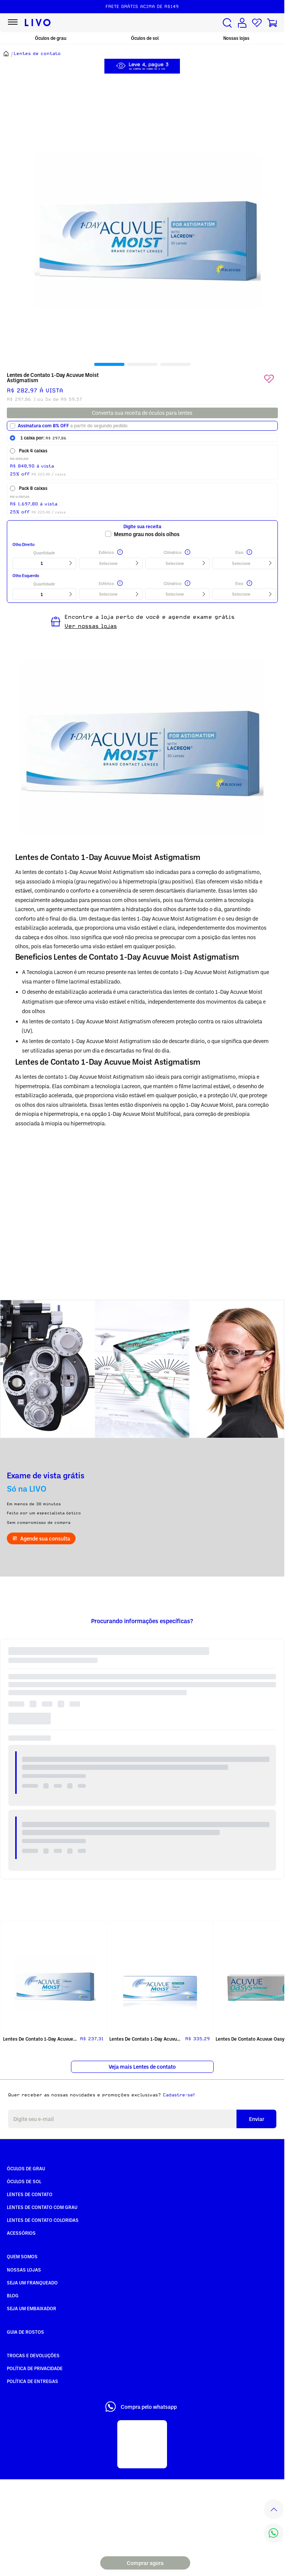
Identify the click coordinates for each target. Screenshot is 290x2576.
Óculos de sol (145, 38)
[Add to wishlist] (269, 379)
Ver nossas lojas (91, 626)
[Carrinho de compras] (272, 23)
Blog (13, 2295)
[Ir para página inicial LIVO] (38, 22)
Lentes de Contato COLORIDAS (43, 2220)
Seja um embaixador (31, 2308)
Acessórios (21, 2233)
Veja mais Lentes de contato (142, 2066)
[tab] (109, 364)
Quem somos (22, 2256)
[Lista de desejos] (257, 23)
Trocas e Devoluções (33, 2355)
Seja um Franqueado (32, 2282)
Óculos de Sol (24, 2181)
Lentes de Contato (29, 2194)
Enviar (256, 2119)
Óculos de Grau (26, 2168)
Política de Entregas (32, 2381)
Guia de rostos (25, 2332)
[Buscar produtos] (227, 23)
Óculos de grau (50, 38)
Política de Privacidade (35, 2368)
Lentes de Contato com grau (42, 2207)
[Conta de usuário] (242, 23)
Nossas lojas (236, 38)
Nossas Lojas (24, 2270)
